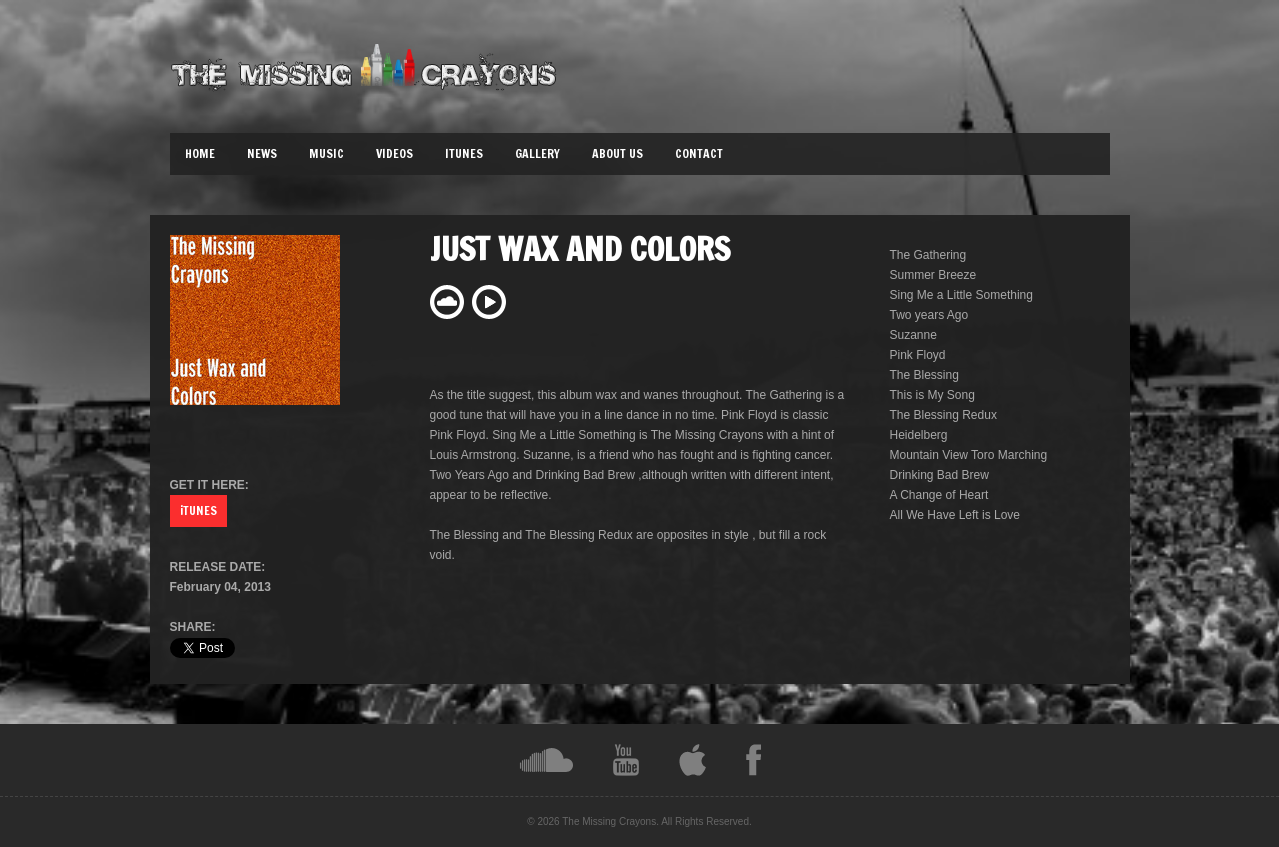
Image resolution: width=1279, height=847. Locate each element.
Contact (699, 153)
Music (326, 153)
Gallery (537, 153)
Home (200, 153)
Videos (394, 153)
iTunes (464, 153)
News (262, 153)
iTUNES (198, 510)
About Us (617, 153)
